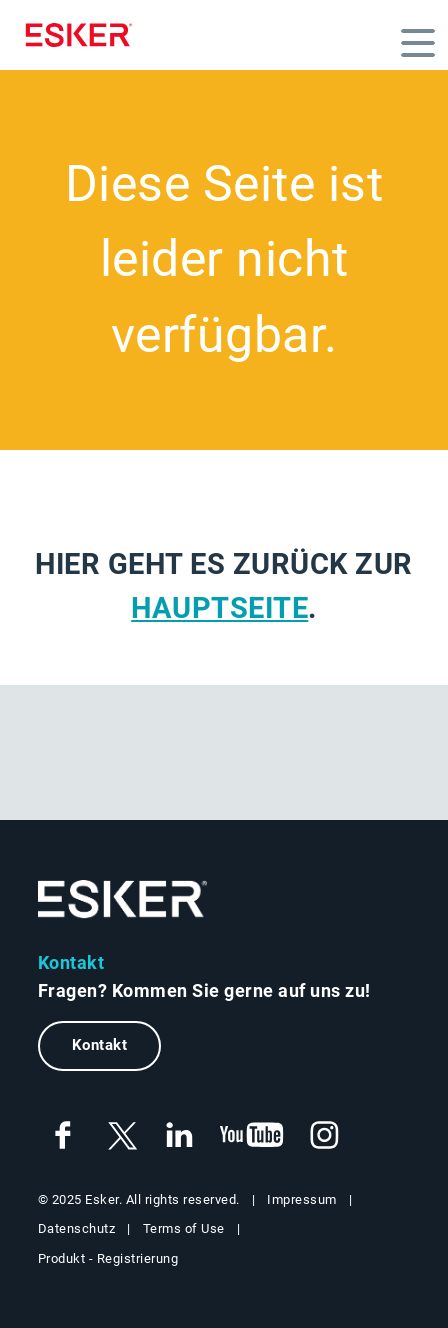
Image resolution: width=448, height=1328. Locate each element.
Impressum (302, 1199)
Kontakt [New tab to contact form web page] (100, 1045)
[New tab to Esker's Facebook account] (63, 1136)
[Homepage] (84, 35)
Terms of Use (184, 1228)
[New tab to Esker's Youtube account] (252, 1136)
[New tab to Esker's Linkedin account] (179, 1136)
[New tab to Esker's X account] (121, 1136)
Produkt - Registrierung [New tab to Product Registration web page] (108, 1258)
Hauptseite (219, 608)
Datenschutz (77, 1228)
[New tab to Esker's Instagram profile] (325, 1136)
